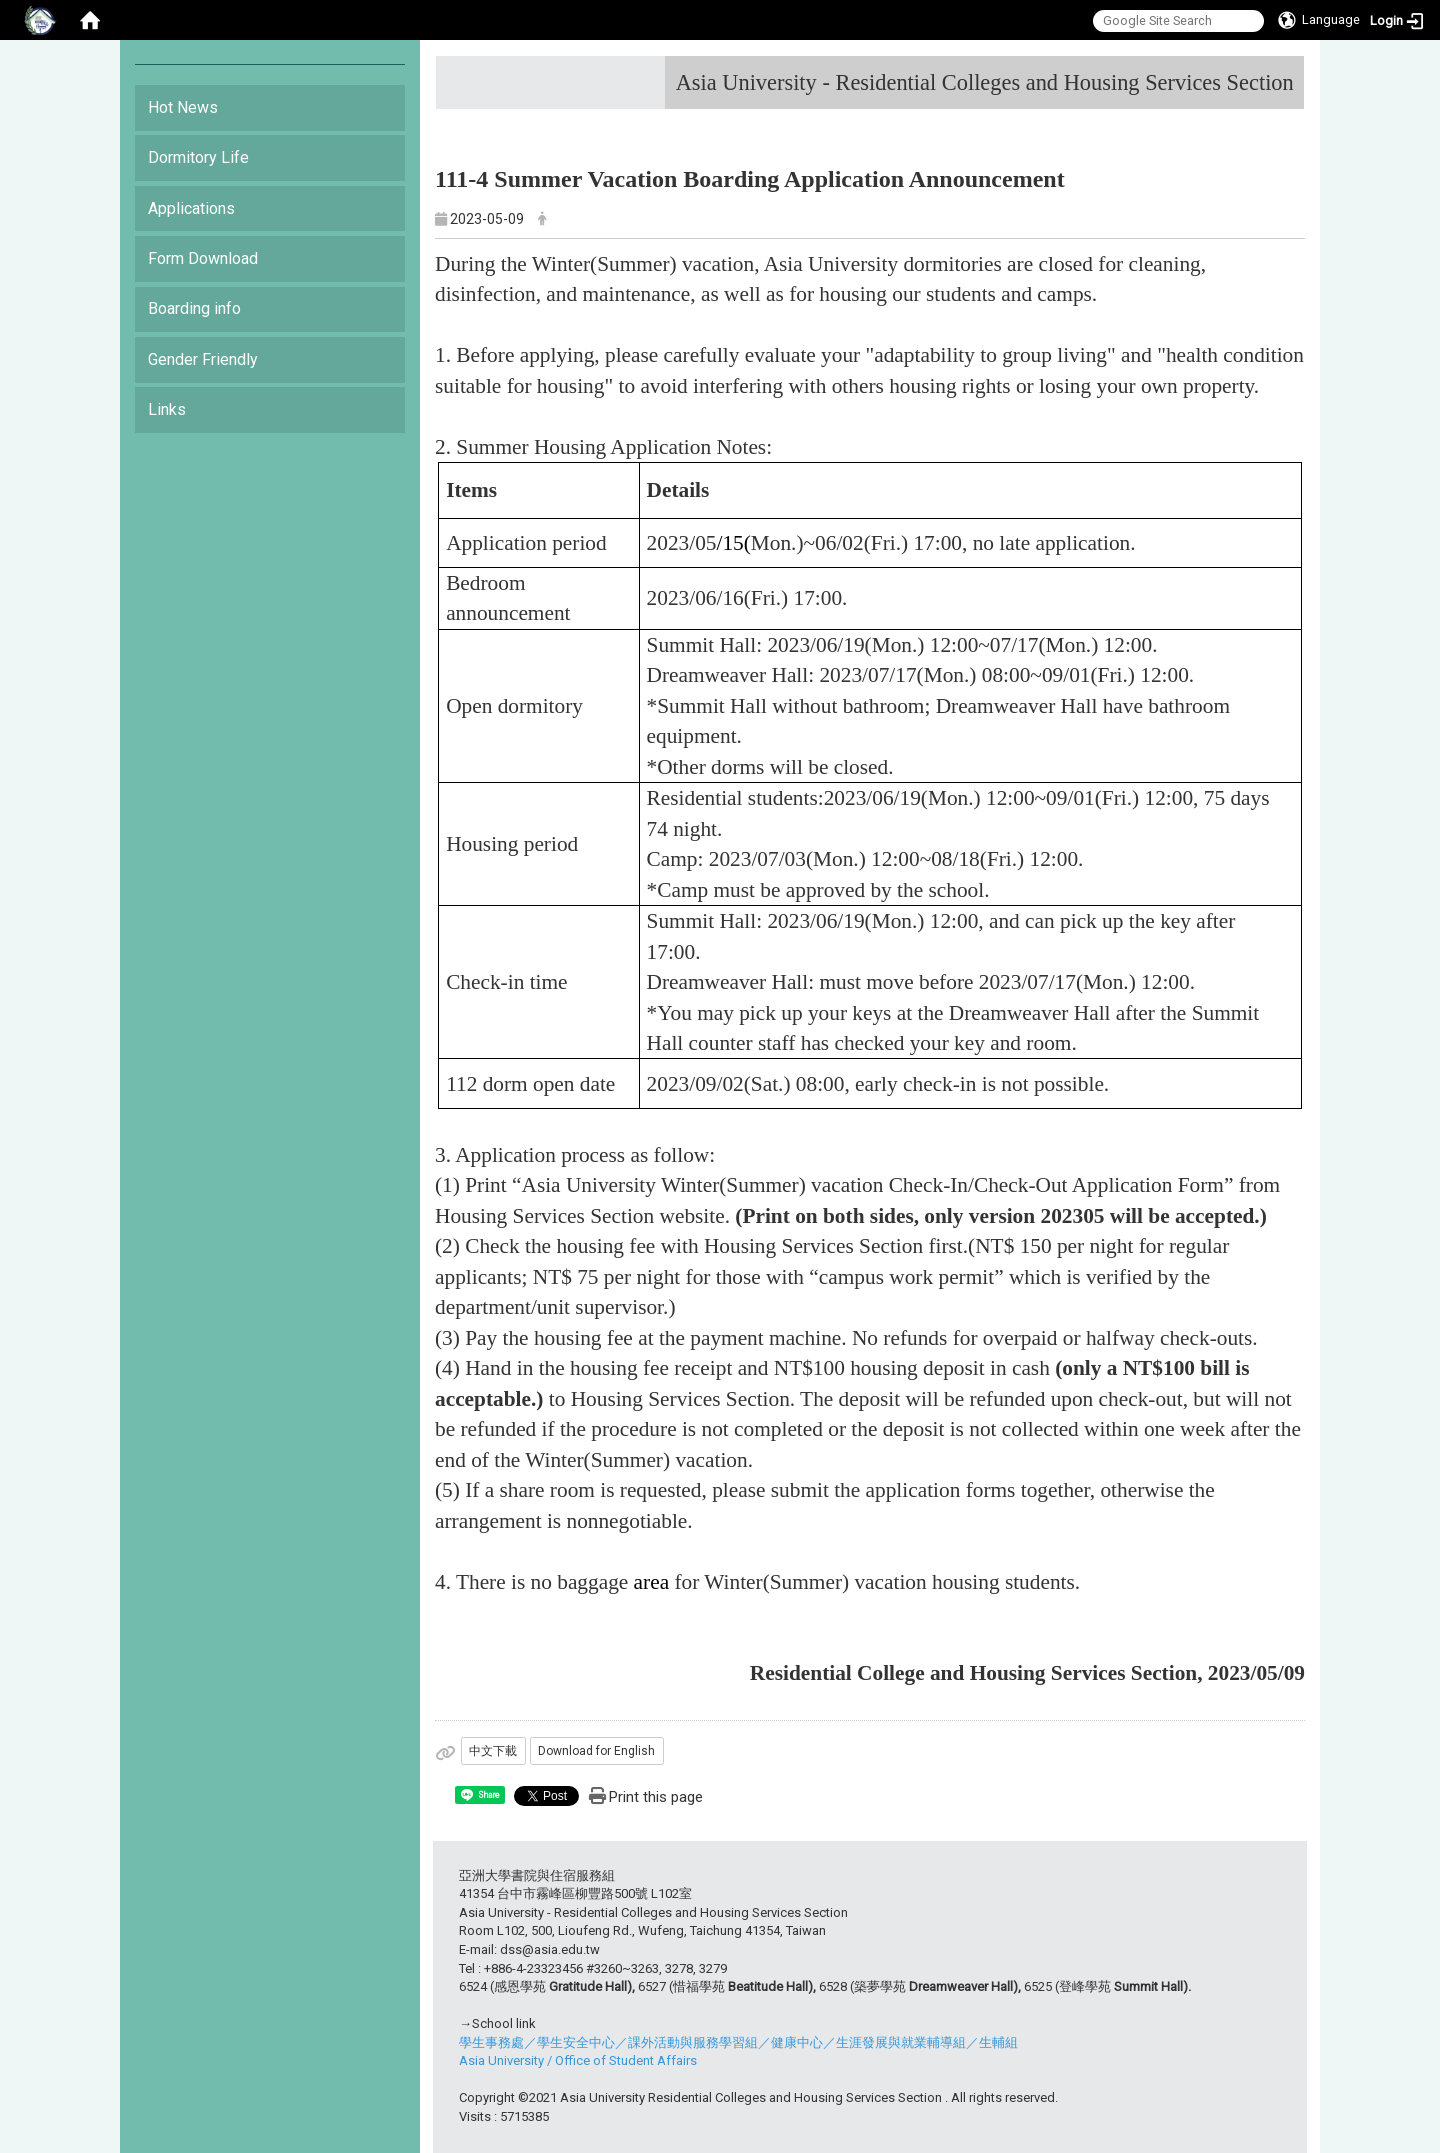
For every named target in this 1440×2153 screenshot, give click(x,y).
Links (167, 409)
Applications (191, 208)
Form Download (203, 258)
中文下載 (493, 1751)
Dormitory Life (198, 157)
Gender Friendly (203, 359)
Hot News (183, 107)
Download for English (596, 1751)
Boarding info (194, 308)
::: (1286, 74)
